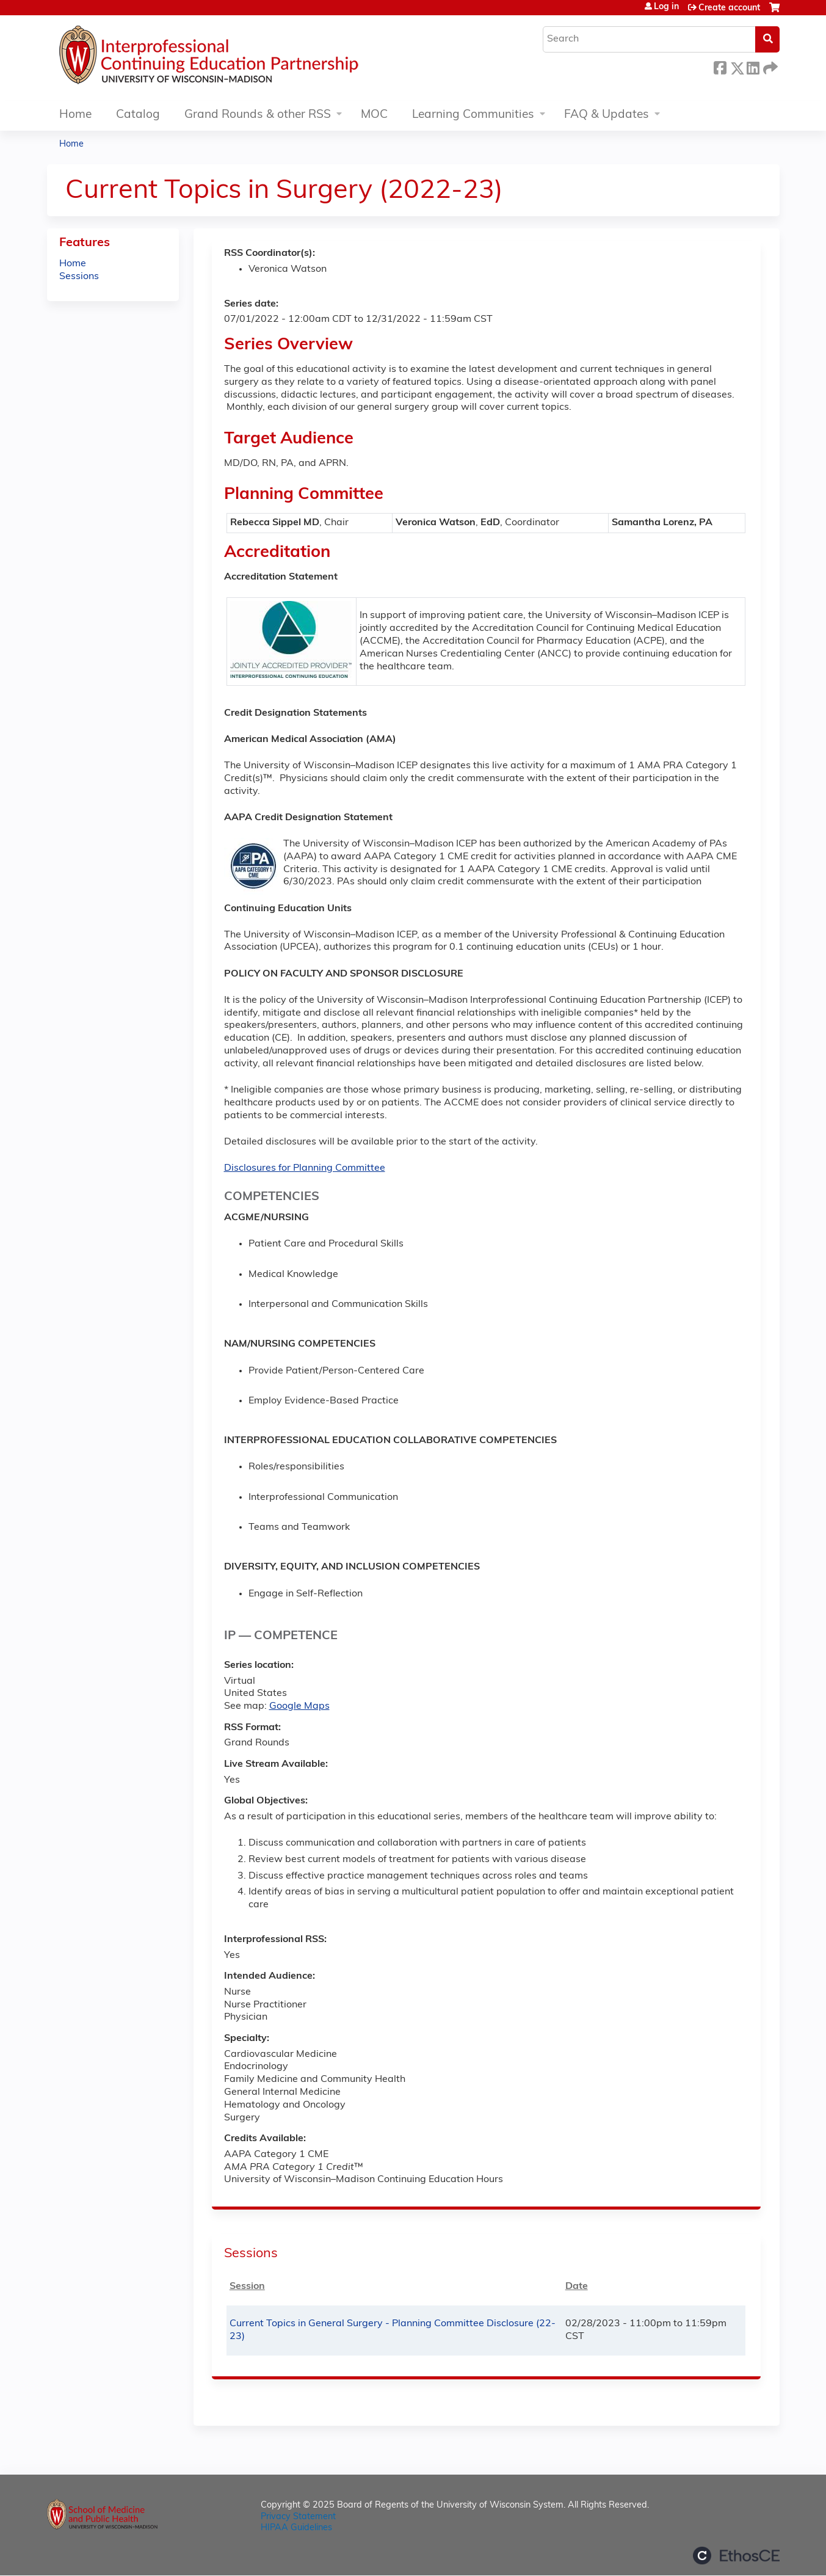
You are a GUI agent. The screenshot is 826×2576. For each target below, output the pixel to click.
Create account (729, 8)
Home (75, 115)
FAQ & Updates (606, 115)
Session (247, 2286)
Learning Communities (473, 115)
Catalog (138, 115)
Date (576, 2286)
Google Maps (299, 1706)
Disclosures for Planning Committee (304, 1168)
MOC (374, 115)
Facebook (720, 66)
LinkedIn (753, 66)
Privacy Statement (298, 2517)
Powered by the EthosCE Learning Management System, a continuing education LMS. (736, 2555)
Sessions (79, 277)
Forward (769, 66)
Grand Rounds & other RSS (257, 115)
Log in (666, 7)
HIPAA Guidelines (296, 2528)
